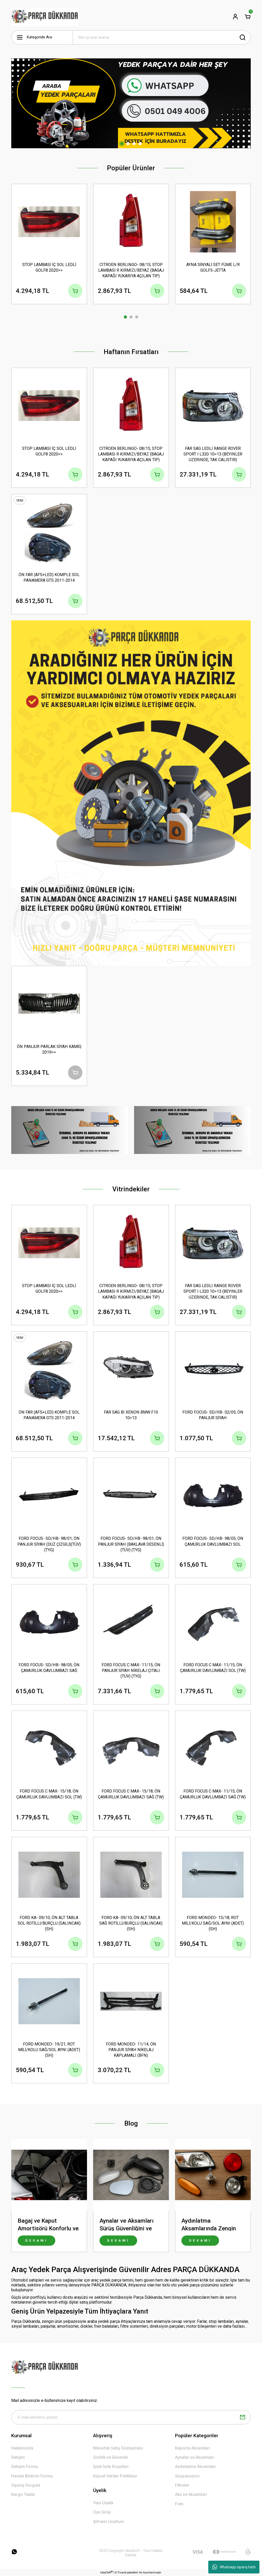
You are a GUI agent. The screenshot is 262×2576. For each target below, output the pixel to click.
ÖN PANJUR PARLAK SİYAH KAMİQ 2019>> (49, 1049)
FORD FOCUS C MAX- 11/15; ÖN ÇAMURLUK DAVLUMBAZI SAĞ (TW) (213, 1794)
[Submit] (242, 2417)
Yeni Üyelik (103, 2502)
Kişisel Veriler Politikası (115, 2476)
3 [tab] (134, 143)
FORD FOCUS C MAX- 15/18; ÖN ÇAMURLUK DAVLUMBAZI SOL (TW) (49, 1794)
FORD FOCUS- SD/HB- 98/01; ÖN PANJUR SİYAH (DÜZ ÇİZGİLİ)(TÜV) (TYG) (49, 1544)
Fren (179, 2503)
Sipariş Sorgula (25, 2485)
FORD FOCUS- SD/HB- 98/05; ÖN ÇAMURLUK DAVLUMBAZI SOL (212, 1541)
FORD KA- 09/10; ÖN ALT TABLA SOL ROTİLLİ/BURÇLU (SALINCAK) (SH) (49, 1923)
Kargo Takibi (23, 2494)
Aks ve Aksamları (191, 2494)
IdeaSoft (106, 2572)
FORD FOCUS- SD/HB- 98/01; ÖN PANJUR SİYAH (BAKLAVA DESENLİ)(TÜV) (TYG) (131, 1544)
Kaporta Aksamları (192, 2448)
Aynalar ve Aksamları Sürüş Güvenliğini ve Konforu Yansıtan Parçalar (127, 2224)
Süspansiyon (187, 2476)
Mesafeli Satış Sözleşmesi (118, 2448)
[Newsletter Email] (131, 2417)
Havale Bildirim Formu (32, 2476)
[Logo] (45, 17)
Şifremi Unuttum (108, 2521)
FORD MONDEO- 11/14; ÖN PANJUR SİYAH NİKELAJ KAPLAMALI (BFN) (131, 2050)
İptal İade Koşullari (110, 2466)
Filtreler (182, 2485)
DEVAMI (36, 2240)
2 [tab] (127, 143)
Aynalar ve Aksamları (194, 2457)
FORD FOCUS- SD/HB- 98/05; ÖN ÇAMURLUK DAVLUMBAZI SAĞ (49, 1667)
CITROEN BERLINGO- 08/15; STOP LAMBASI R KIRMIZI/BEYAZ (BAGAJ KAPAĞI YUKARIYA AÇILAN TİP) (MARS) (131, 270)
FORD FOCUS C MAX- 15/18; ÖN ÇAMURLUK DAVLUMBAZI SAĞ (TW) (131, 1794)
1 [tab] (121, 143)
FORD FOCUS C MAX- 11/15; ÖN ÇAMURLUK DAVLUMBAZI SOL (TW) (213, 1667)
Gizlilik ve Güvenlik (110, 2457)
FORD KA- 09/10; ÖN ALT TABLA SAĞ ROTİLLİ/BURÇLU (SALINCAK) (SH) (130, 1923)
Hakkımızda (22, 2448)
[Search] (162, 37)
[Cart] (248, 16)
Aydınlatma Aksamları (195, 2466)
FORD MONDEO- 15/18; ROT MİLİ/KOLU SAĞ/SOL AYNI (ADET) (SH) (213, 1923)
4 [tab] (140, 143)
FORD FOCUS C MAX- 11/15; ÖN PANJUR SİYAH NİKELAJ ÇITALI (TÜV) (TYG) (131, 1670)
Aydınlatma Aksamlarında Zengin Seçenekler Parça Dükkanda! (208, 2224)
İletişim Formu (24, 2466)
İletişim (18, 2457)
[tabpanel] (131, 103)
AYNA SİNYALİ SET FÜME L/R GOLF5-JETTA (213, 267)
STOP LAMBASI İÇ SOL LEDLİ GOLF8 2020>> (49, 267)
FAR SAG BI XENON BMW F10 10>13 (131, 1415)
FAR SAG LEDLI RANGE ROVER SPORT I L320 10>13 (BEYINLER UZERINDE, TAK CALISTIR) (212, 454)
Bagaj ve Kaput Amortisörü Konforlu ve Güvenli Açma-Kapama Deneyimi (48, 2224)
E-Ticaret (120, 2572)
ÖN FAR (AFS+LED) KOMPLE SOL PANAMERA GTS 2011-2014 (49, 577)
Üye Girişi (102, 2512)
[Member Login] (235, 16)
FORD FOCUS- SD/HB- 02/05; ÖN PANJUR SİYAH (212, 1415)
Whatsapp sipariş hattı (234, 2567)
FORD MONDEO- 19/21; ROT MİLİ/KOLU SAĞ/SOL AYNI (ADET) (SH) (49, 2050)
